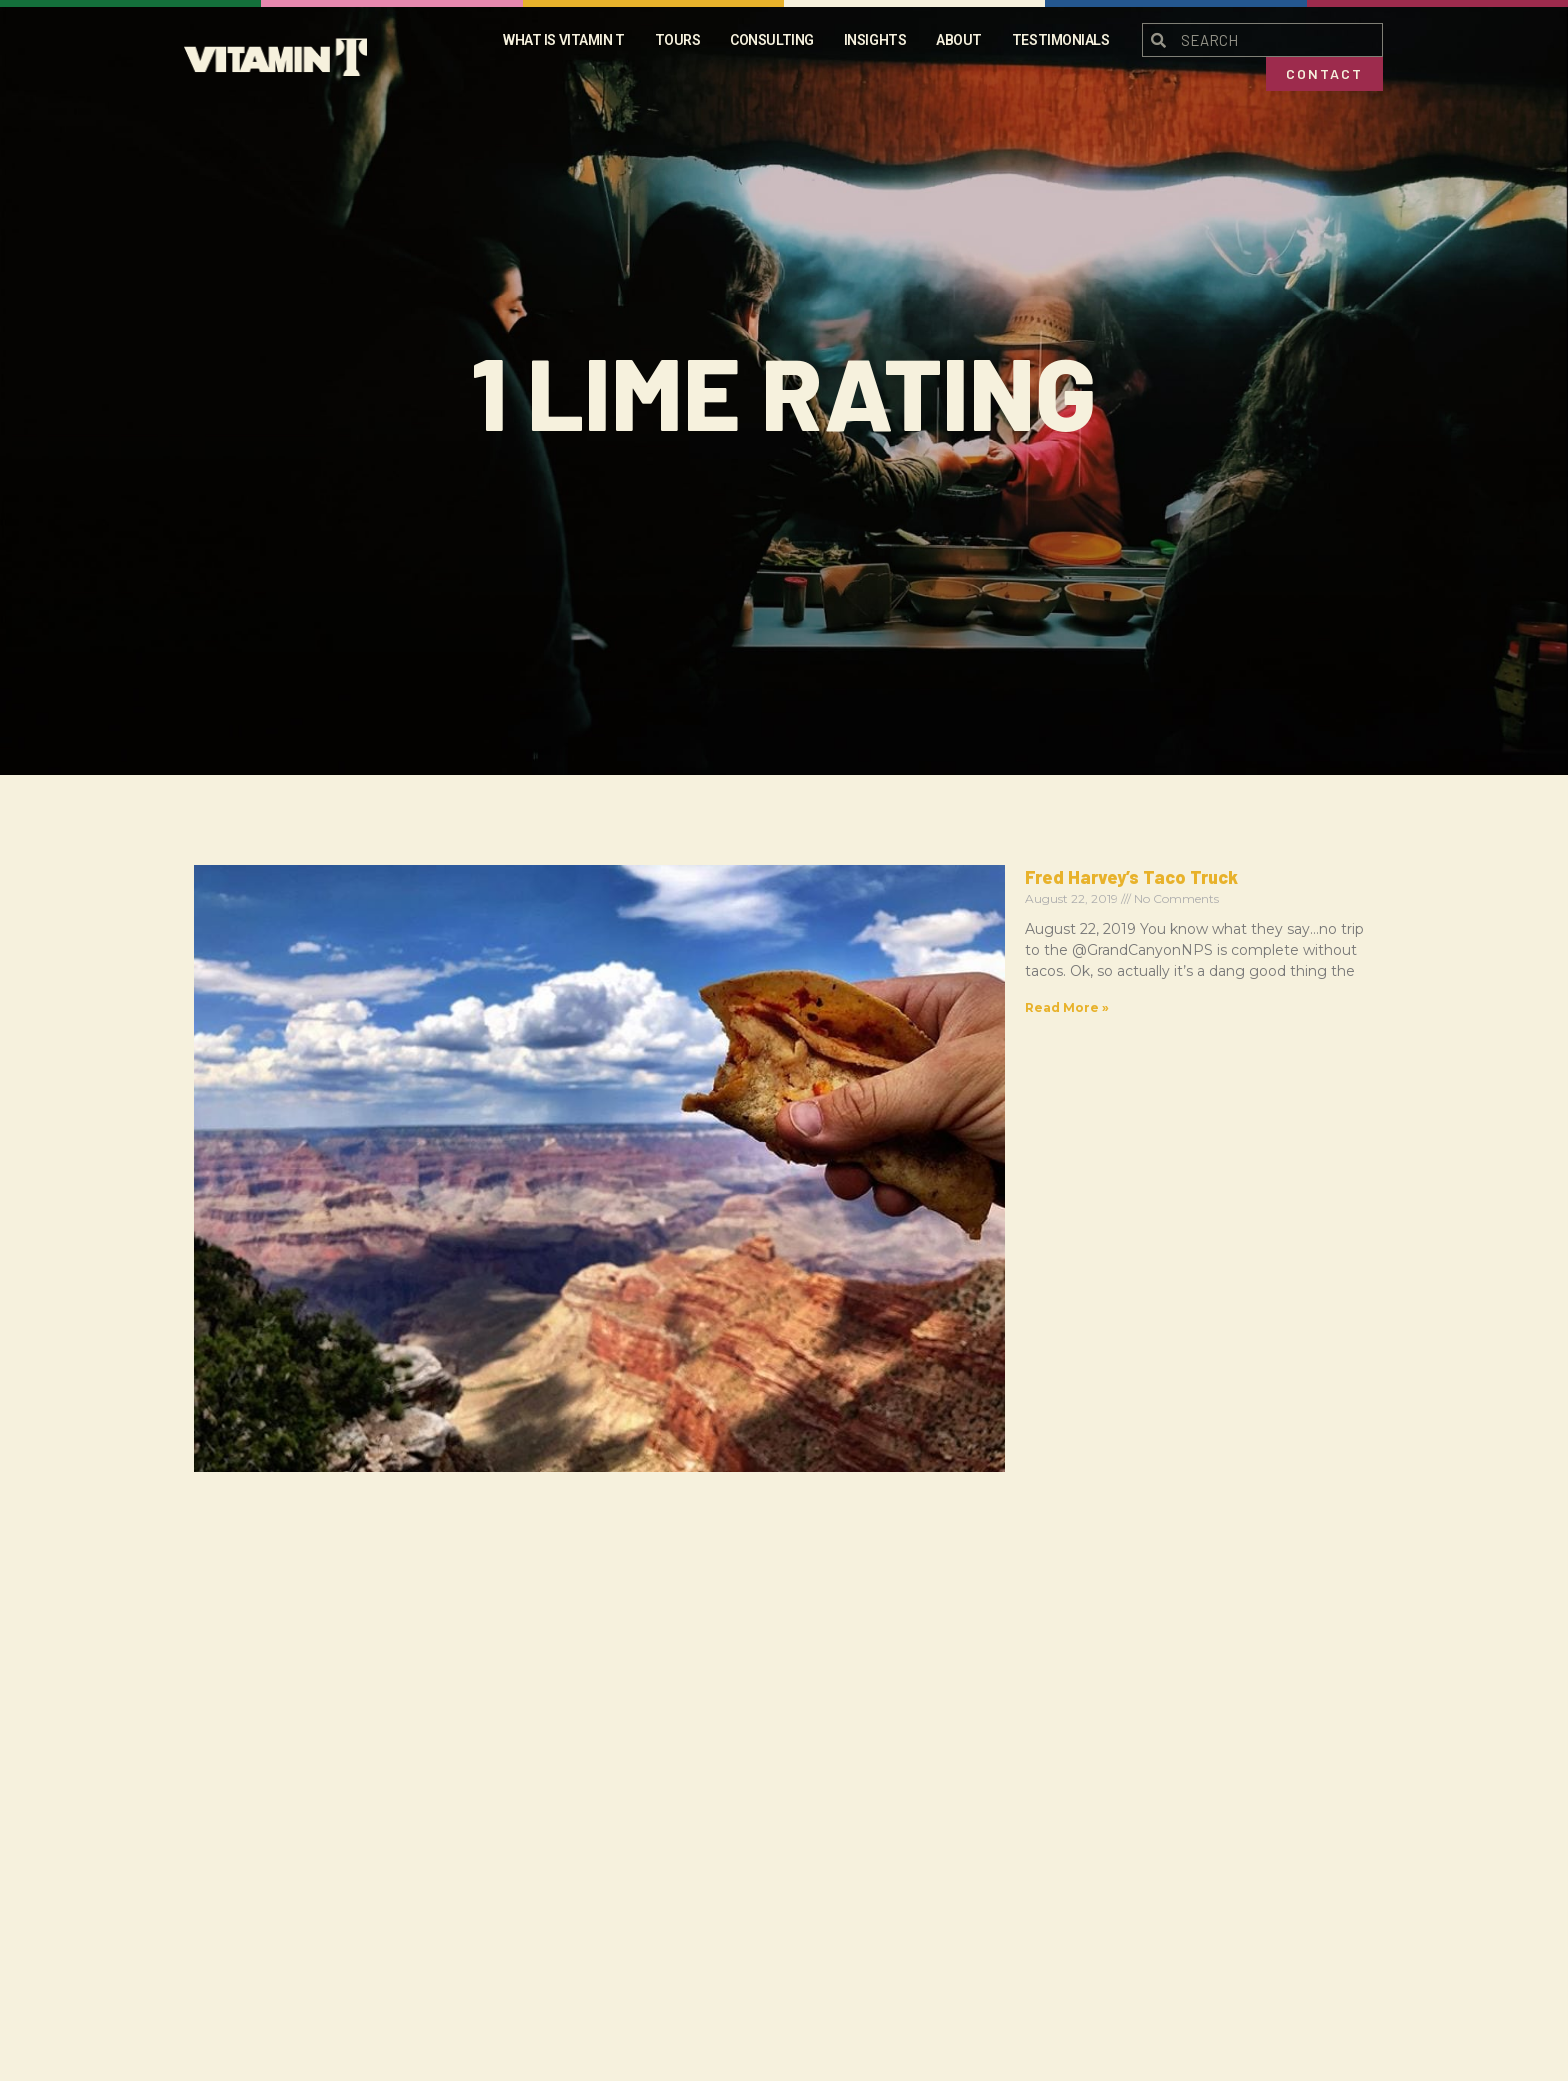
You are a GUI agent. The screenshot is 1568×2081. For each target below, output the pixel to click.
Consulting (772, 40)
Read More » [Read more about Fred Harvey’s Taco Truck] (551, 986)
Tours (678, 40)
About (959, 40)
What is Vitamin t (563, 40)
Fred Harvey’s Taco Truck (615, 877)
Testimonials (1061, 40)
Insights (875, 40)
